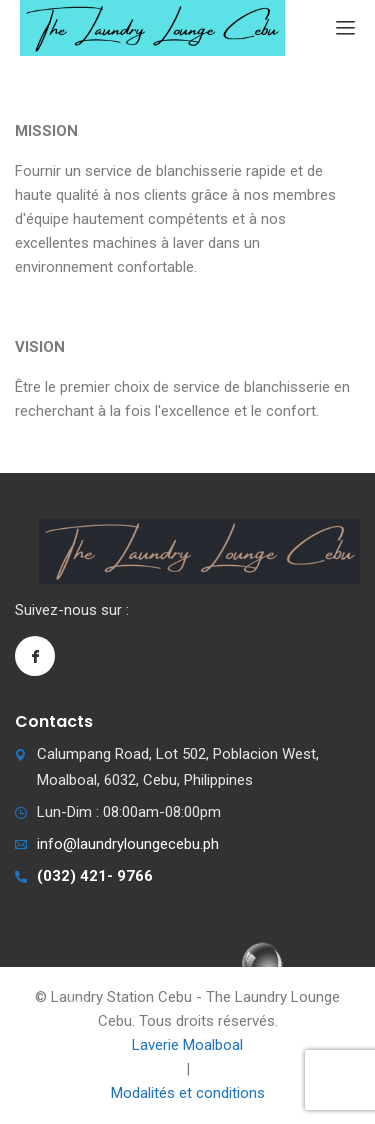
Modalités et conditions (188, 1093)
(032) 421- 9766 (95, 876)
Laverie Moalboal (187, 1045)
